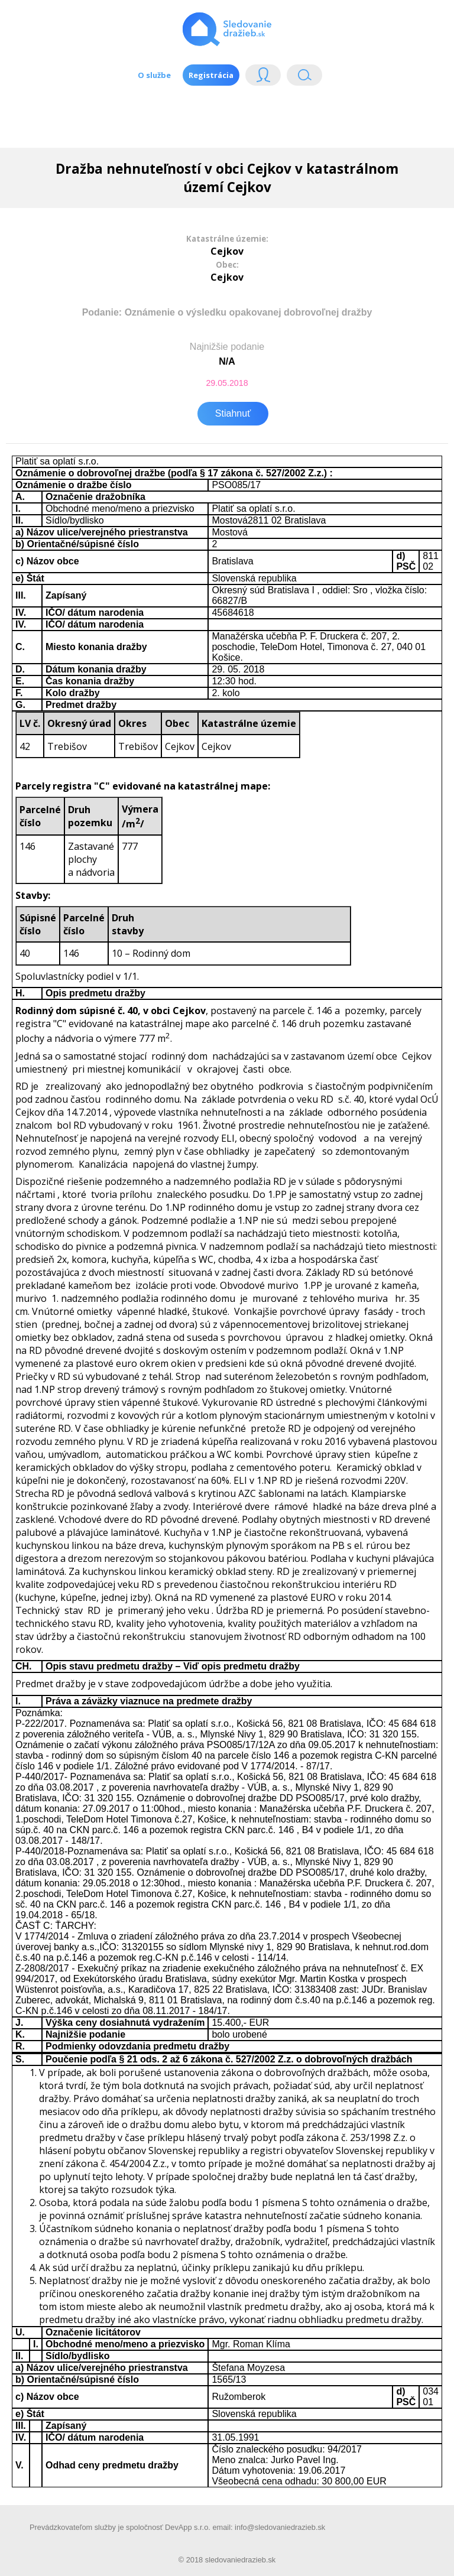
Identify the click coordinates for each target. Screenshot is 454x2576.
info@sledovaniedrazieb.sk (280, 2527)
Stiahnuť (233, 413)
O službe (154, 75)
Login (263, 78)
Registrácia (211, 75)
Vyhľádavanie (304, 78)
